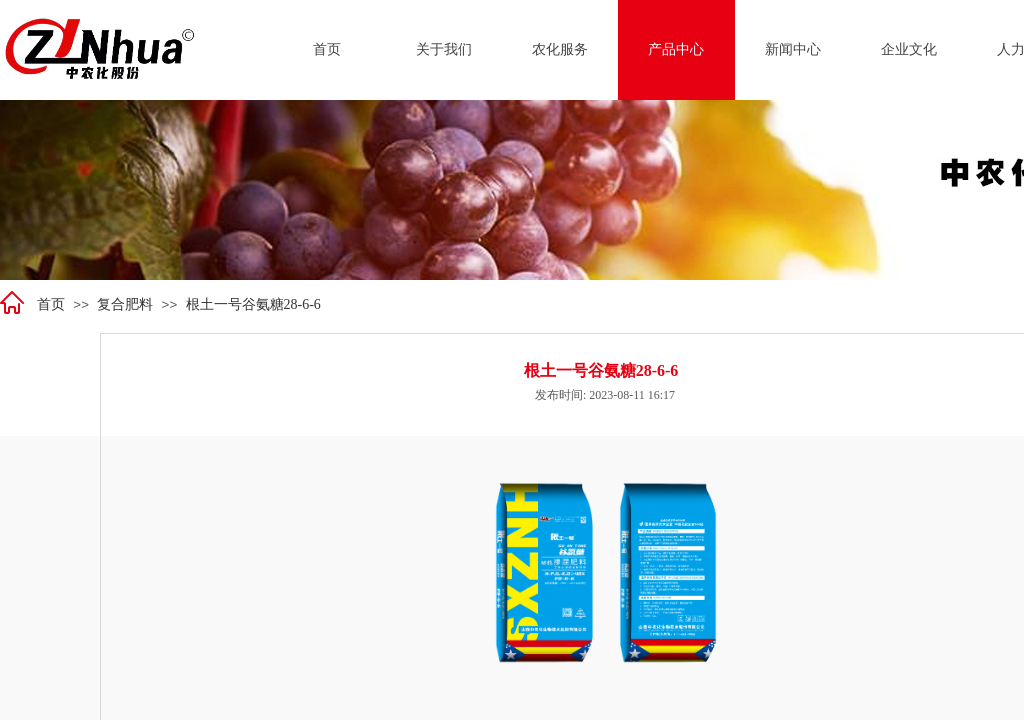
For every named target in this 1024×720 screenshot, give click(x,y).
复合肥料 (125, 304)
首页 (51, 304)
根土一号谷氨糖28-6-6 (253, 304)
